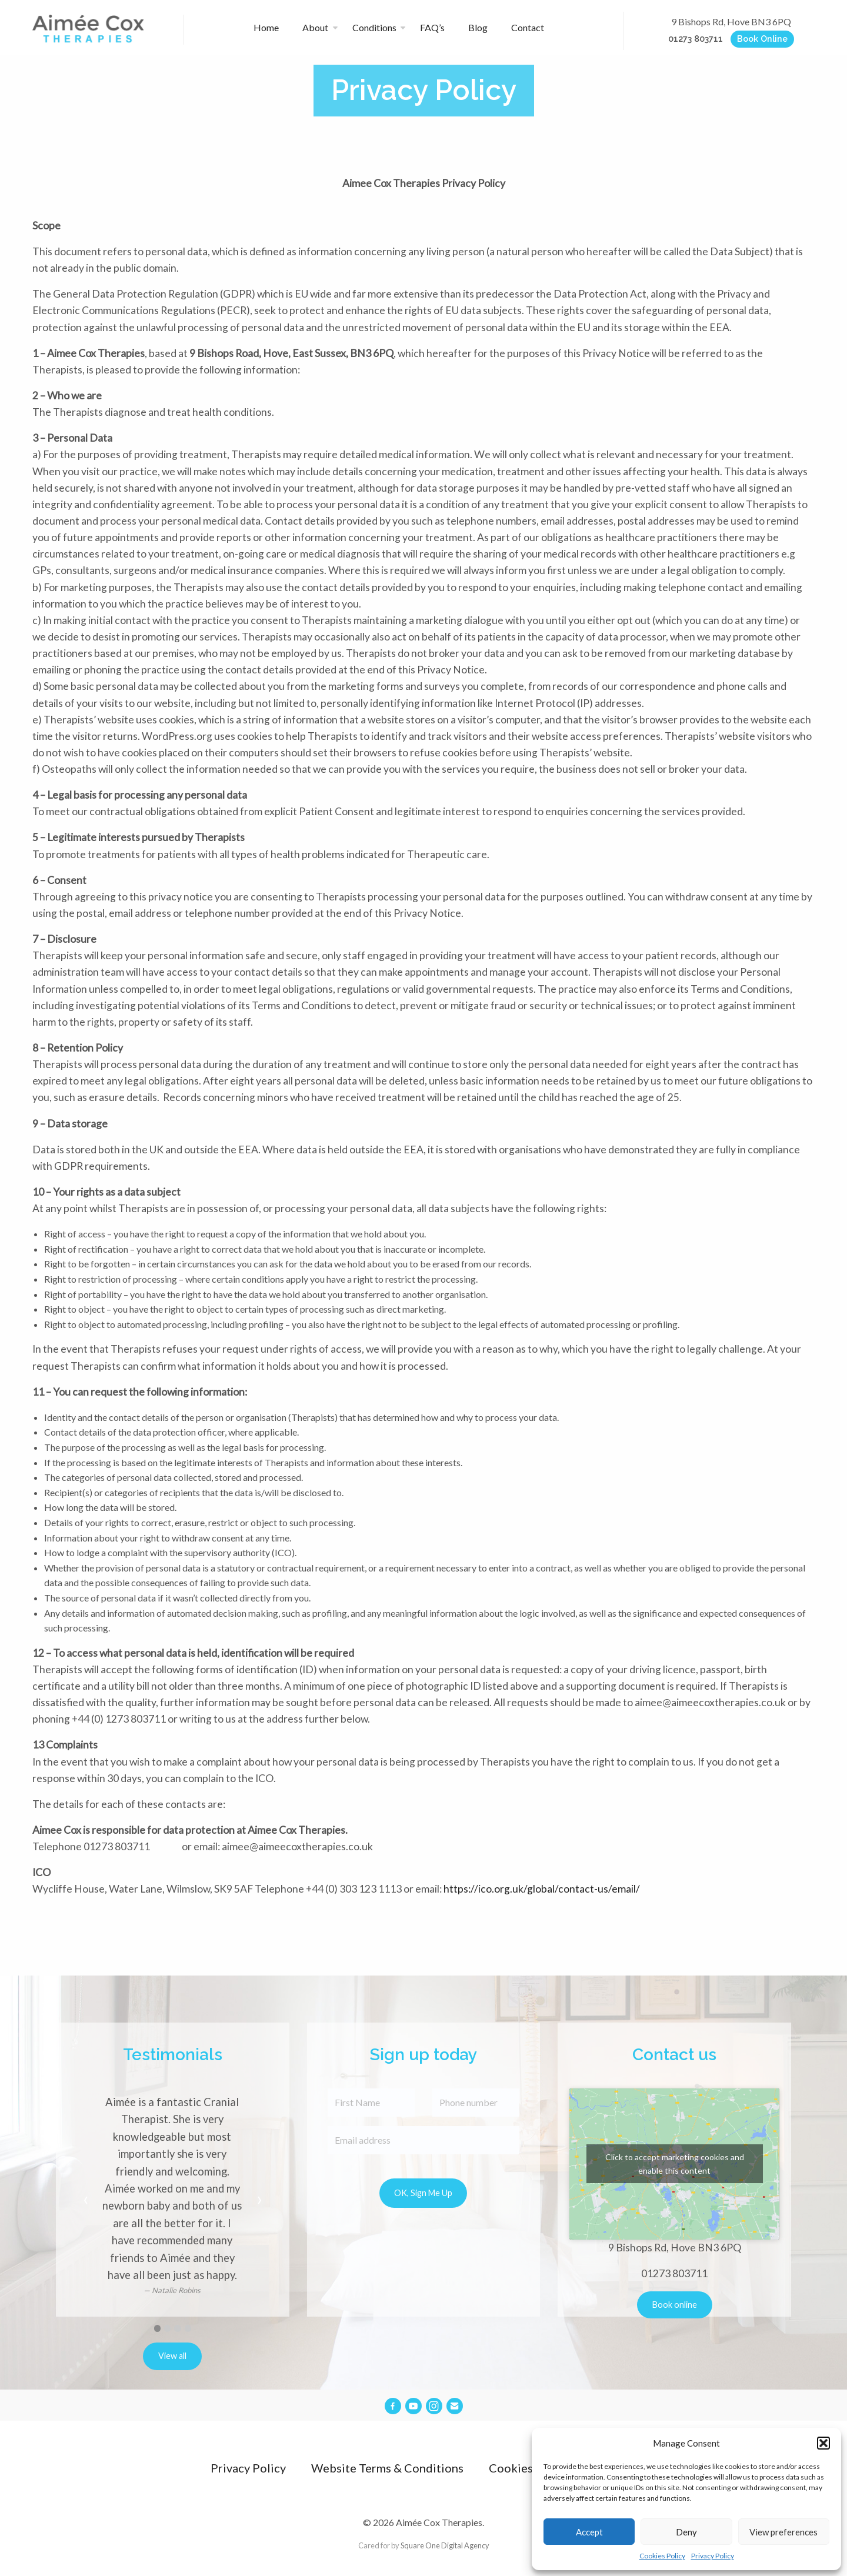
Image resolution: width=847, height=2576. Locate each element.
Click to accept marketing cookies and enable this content (674, 2163)
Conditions (374, 27)
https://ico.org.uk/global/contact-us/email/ (541, 1889)
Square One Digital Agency (445, 2545)
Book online (674, 2305)
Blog (478, 27)
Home (266, 27)
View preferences (783, 2532)
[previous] (85, 2200)
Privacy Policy (712, 2555)
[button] (823, 2443)
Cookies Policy (662, 2555)
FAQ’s (432, 27)
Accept (589, 2532)
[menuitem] (271, 27)
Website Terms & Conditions (387, 2468)
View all (172, 2356)
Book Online (762, 39)
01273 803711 (695, 39)
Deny (686, 2532)
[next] (259, 2200)
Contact (527, 27)
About (315, 27)
